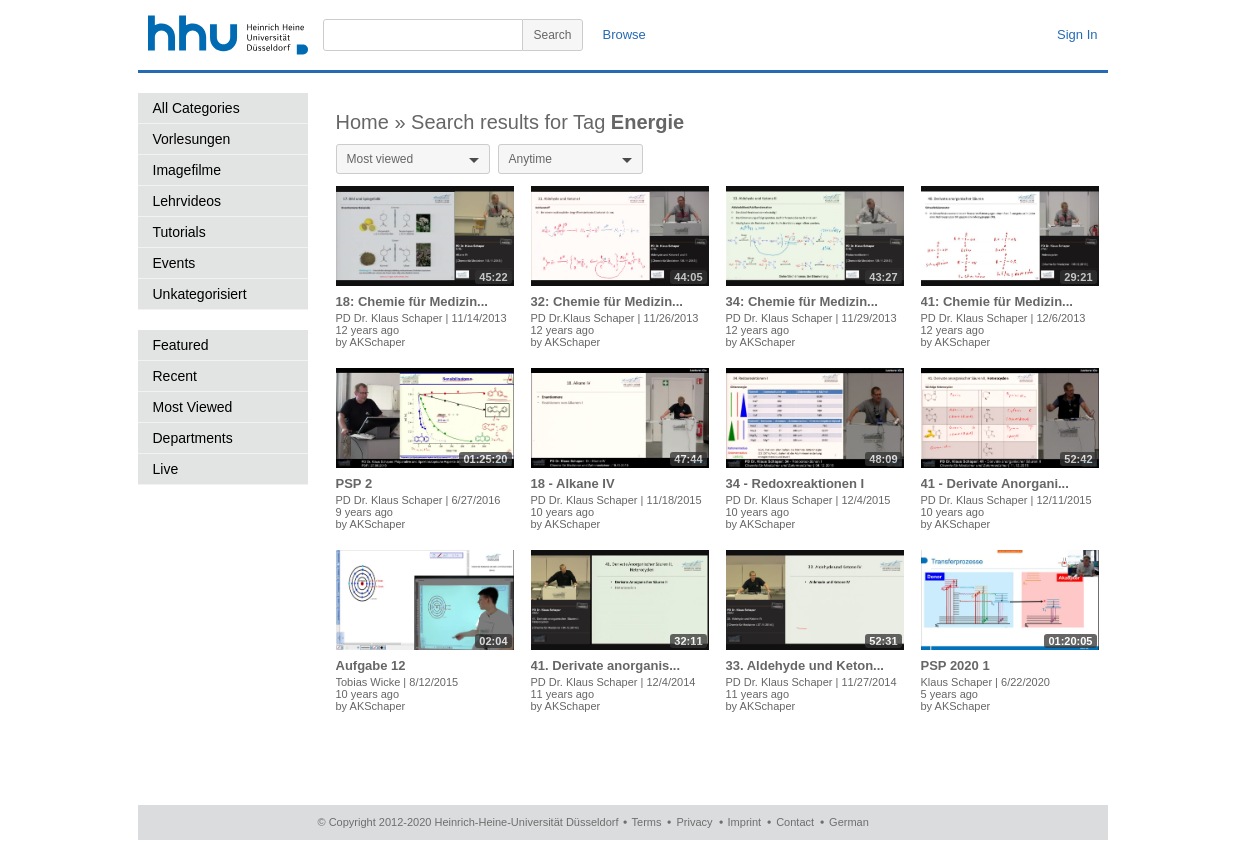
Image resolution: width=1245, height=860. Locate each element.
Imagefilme (187, 170)
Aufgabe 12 (371, 665)
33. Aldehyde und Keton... (805, 665)
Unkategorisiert (200, 294)
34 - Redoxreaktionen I (795, 483)
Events (174, 263)
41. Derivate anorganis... (606, 665)
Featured (181, 345)
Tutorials (179, 232)
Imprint (745, 822)
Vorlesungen (192, 139)
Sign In (1077, 34)
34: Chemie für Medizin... (802, 301)
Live (166, 469)
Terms (647, 822)
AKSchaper (378, 342)
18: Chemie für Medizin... (412, 301)
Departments (193, 438)
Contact (795, 822)
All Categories (196, 108)
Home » (374, 122)
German (849, 822)
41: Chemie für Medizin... (997, 301)
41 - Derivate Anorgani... (995, 483)
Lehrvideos (187, 201)
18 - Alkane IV (573, 483)
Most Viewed (193, 407)
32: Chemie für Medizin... (607, 301)
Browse (624, 34)
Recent (175, 376)
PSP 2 (354, 483)
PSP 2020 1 (955, 665)
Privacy (694, 822)
